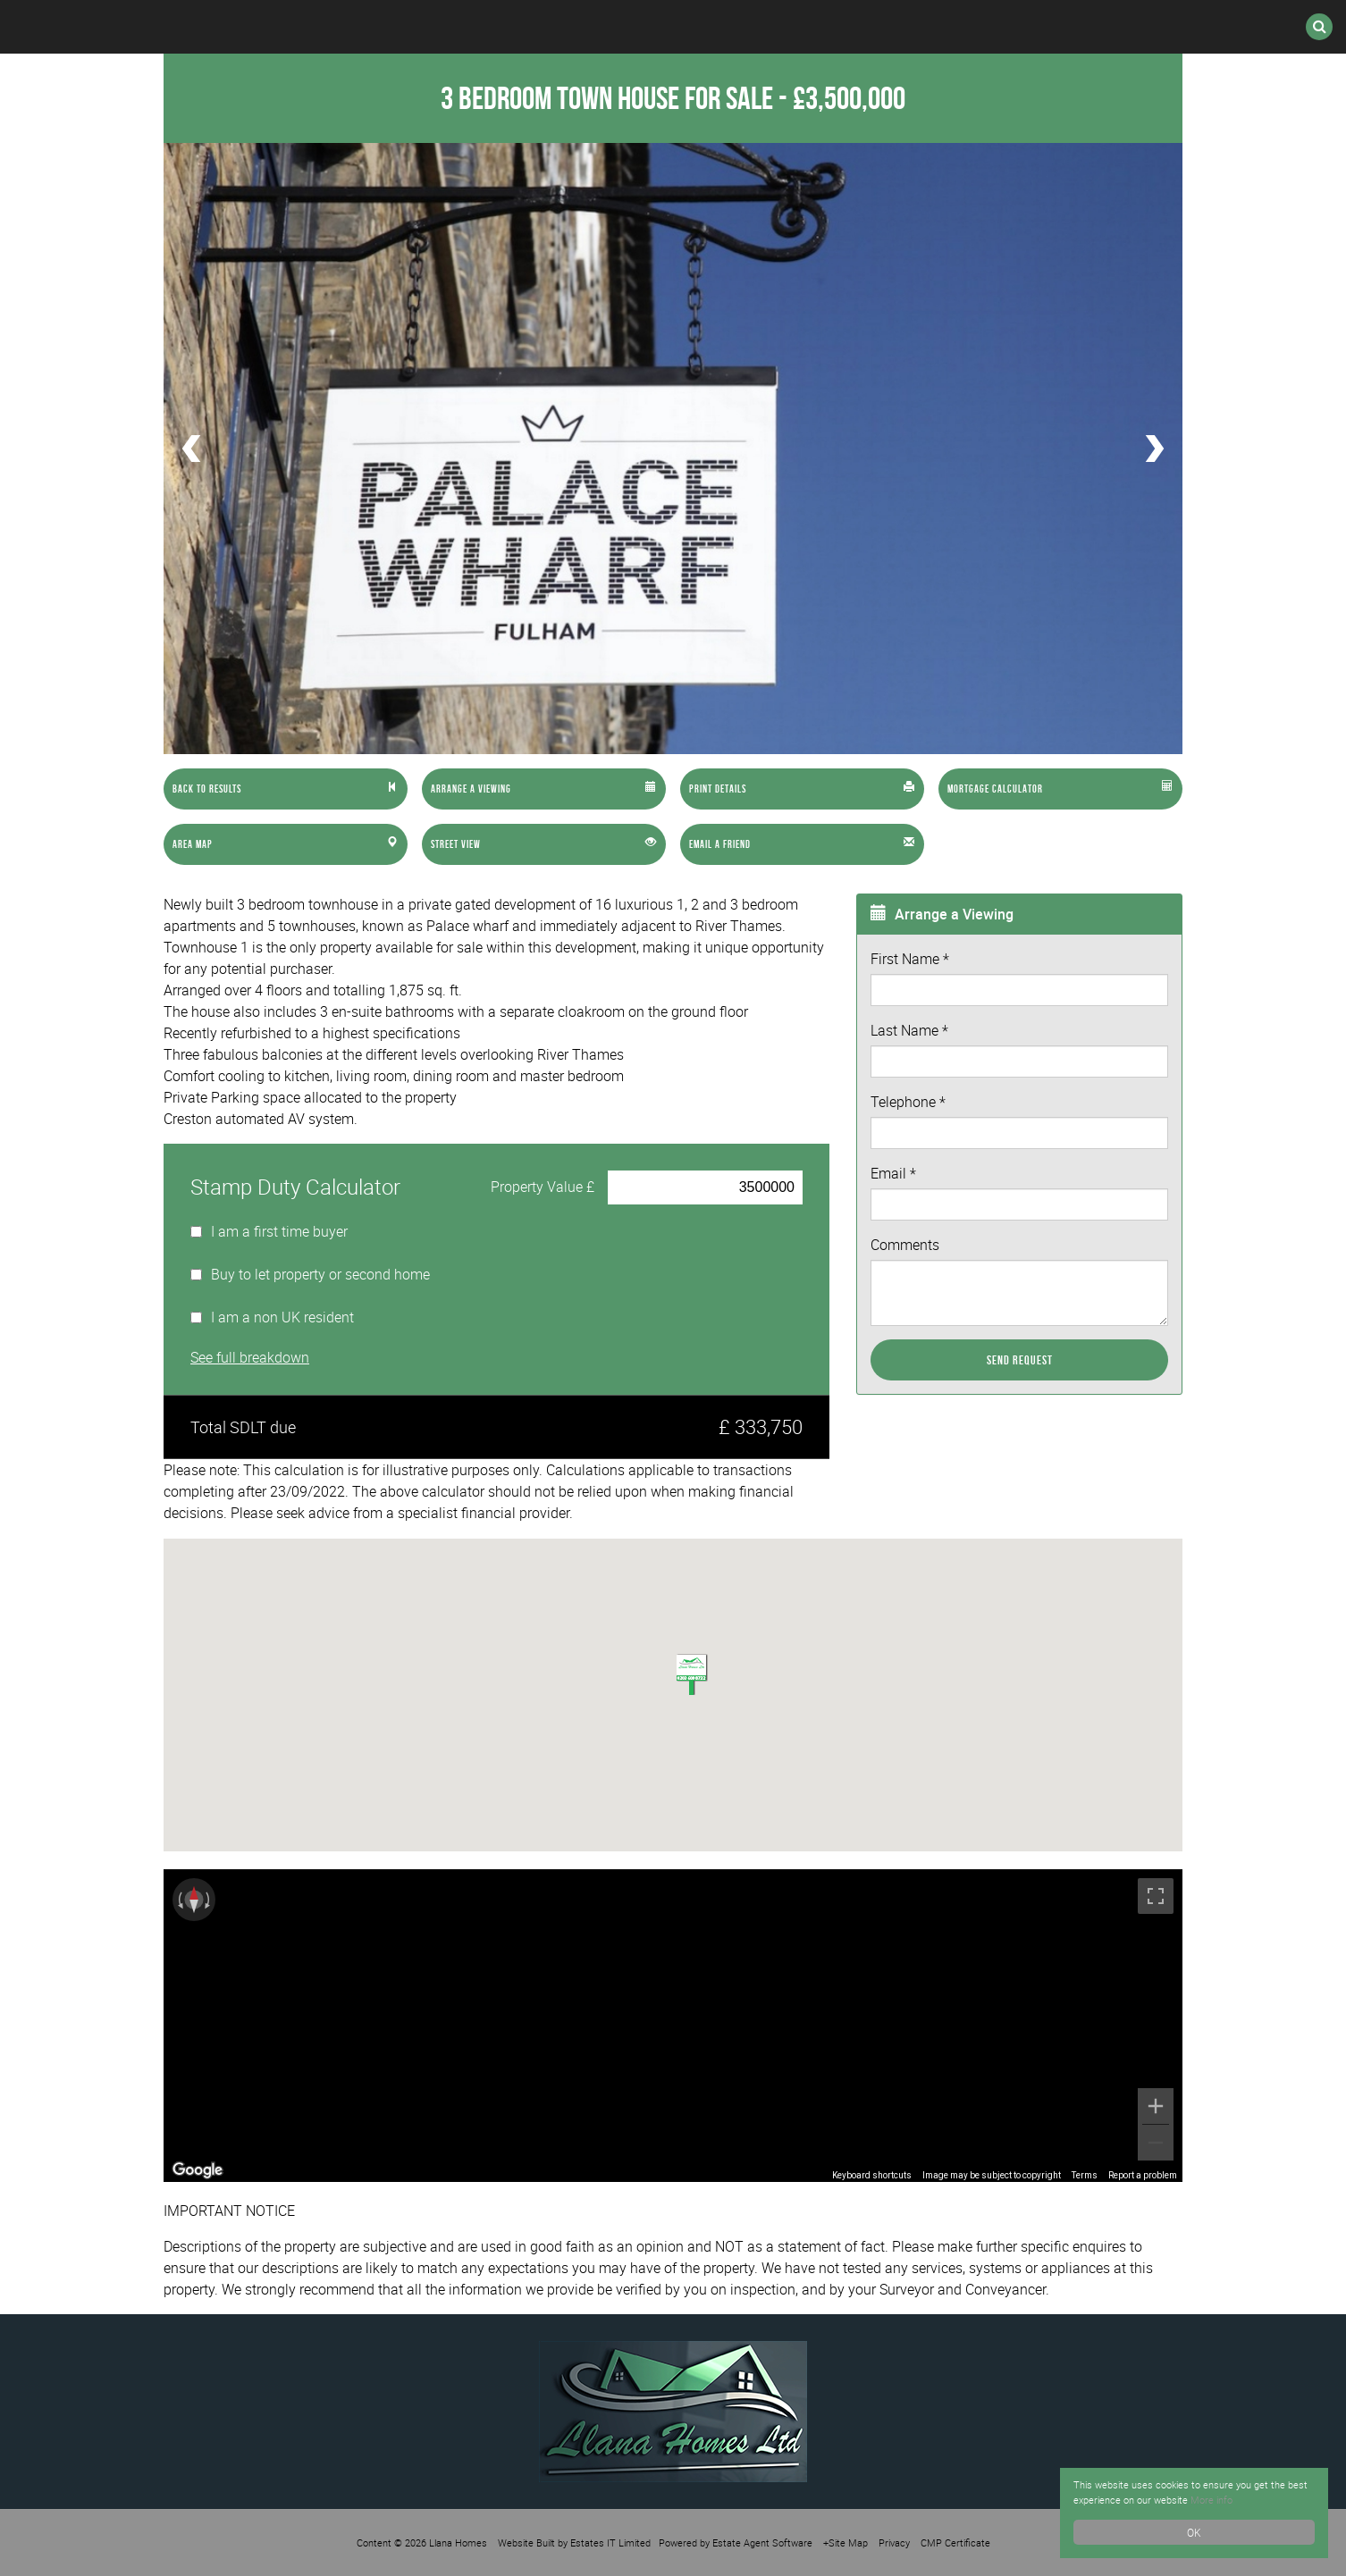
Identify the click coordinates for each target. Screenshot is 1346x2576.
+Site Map (845, 2542)
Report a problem (1142, 2175)
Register (733, 26)
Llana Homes (458, 2542)
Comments (905, 1244)
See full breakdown (249, 1357)
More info (1246, 2499)
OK (1194, 2532)
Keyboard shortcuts (872, 2175)
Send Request (1020, 1360)
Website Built (526, 2542)
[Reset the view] (194, 1899)
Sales (313, 26)
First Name (910, 959)
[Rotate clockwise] (209, 1899)
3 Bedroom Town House (607, 97)
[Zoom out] (1156, 2143)
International (581, 26)
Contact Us (1012, 26)
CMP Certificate (955, 2542)
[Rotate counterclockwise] (178, 1899)
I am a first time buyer (279, 1231)
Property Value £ (542, 1186)
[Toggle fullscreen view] (1156, 1896)
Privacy (894, 2542)
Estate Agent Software (762, 2542)
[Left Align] (286, 789)
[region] (673, 2025)
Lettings (430, 26)
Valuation (868, 26)
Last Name (909, 1030)
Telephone (908, 1102)
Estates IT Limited (610, 2542)
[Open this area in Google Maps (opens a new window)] (197, 2170)
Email (893, 1173)
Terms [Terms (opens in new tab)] (1085, 2175)
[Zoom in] (1156, 2106)
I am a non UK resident (282, 1317)
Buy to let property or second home (320, 1274)
